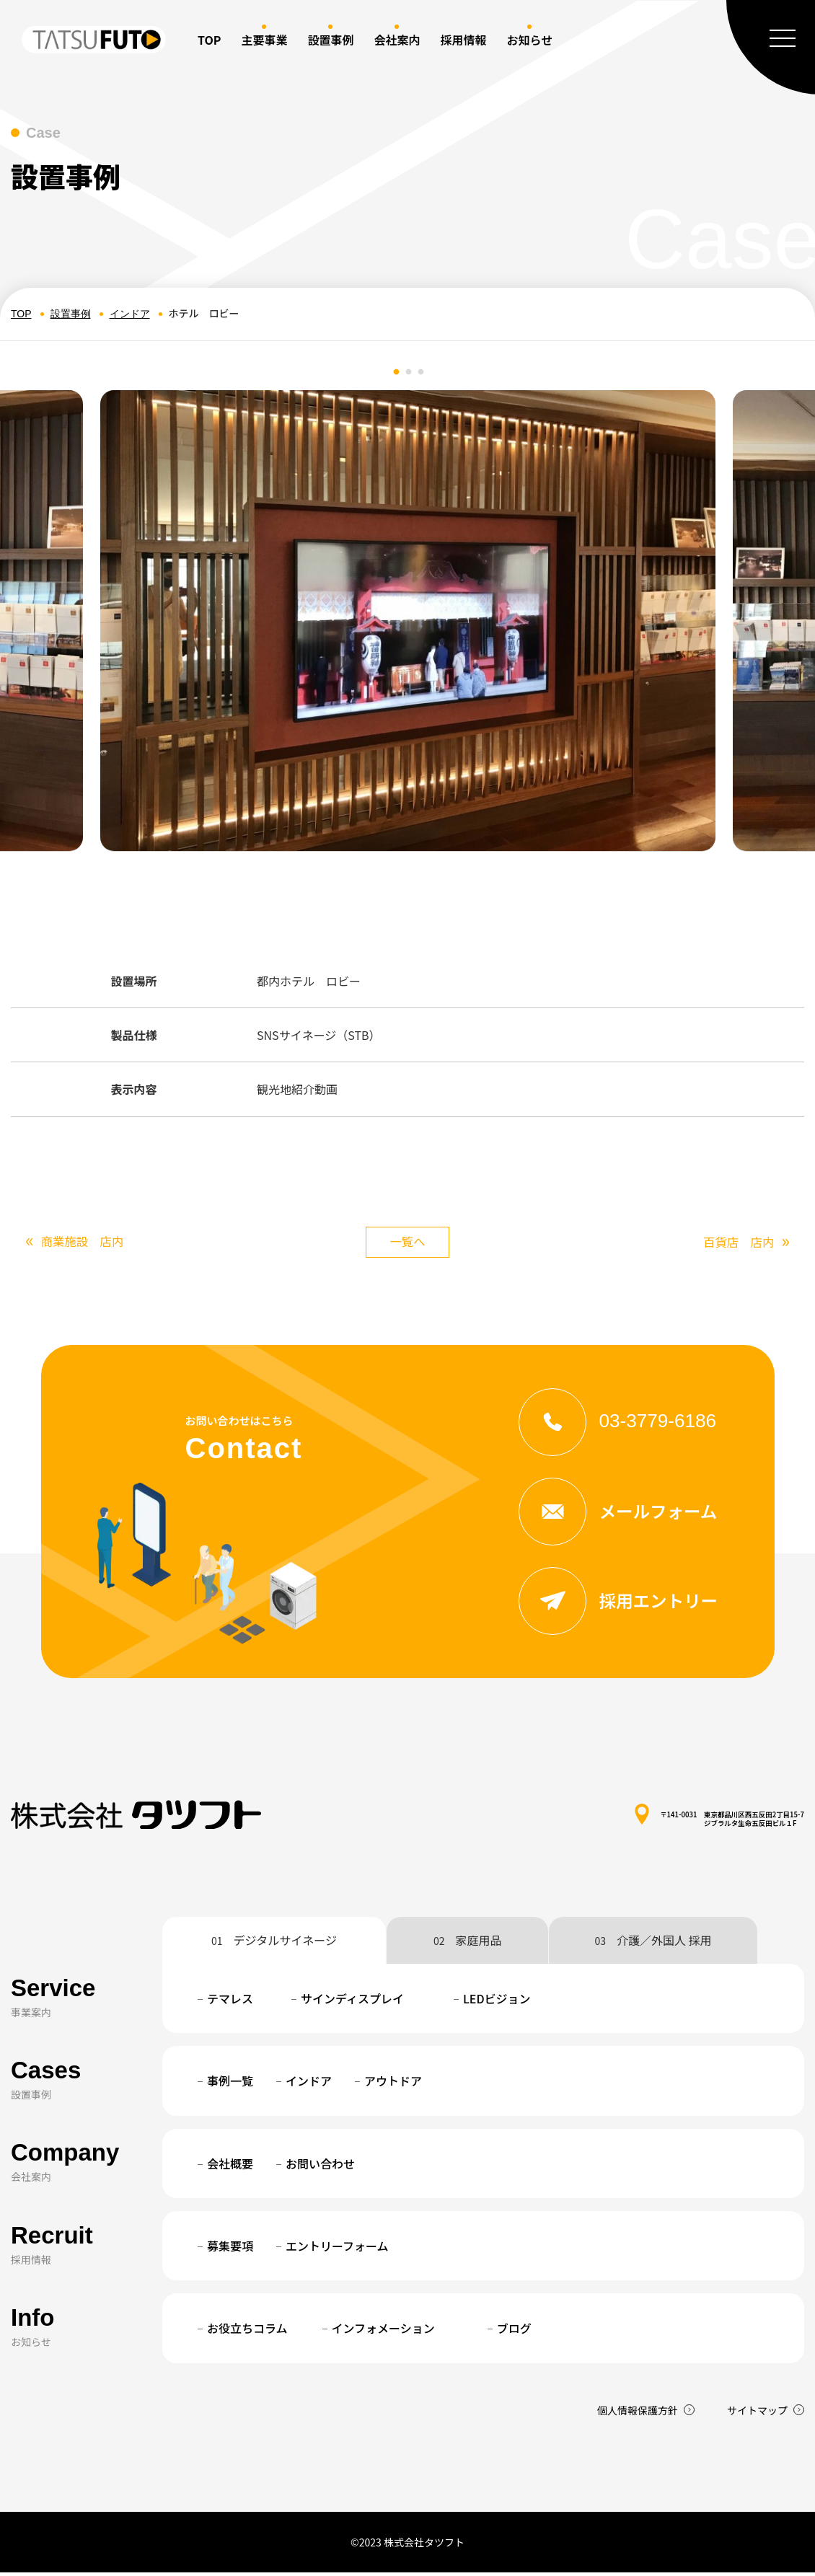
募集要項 (230, 2249)
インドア (130, 313)
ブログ (514, 2332)
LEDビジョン (497, 2002)
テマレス (230, 2002)
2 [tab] (409, 372)
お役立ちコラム (247, 2332)
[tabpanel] (407, 621)
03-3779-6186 (624, 1422)
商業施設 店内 (79, 1242)
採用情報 (463, 39)
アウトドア (393, 2084)
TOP (209, 39)
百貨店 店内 (742, 1244)
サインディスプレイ (352, 2002)
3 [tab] (421, 372)
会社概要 (230, 2167)
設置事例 (70, 313)
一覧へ (407, 1242)
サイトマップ (757, 2414)
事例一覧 (230, 2084)
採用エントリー (624, 1604)
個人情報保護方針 (637, 2414)
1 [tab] (396, 372)
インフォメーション (383, 2332)
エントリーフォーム (337, 2249)
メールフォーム (624, 1514)
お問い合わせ (320, 2167)
